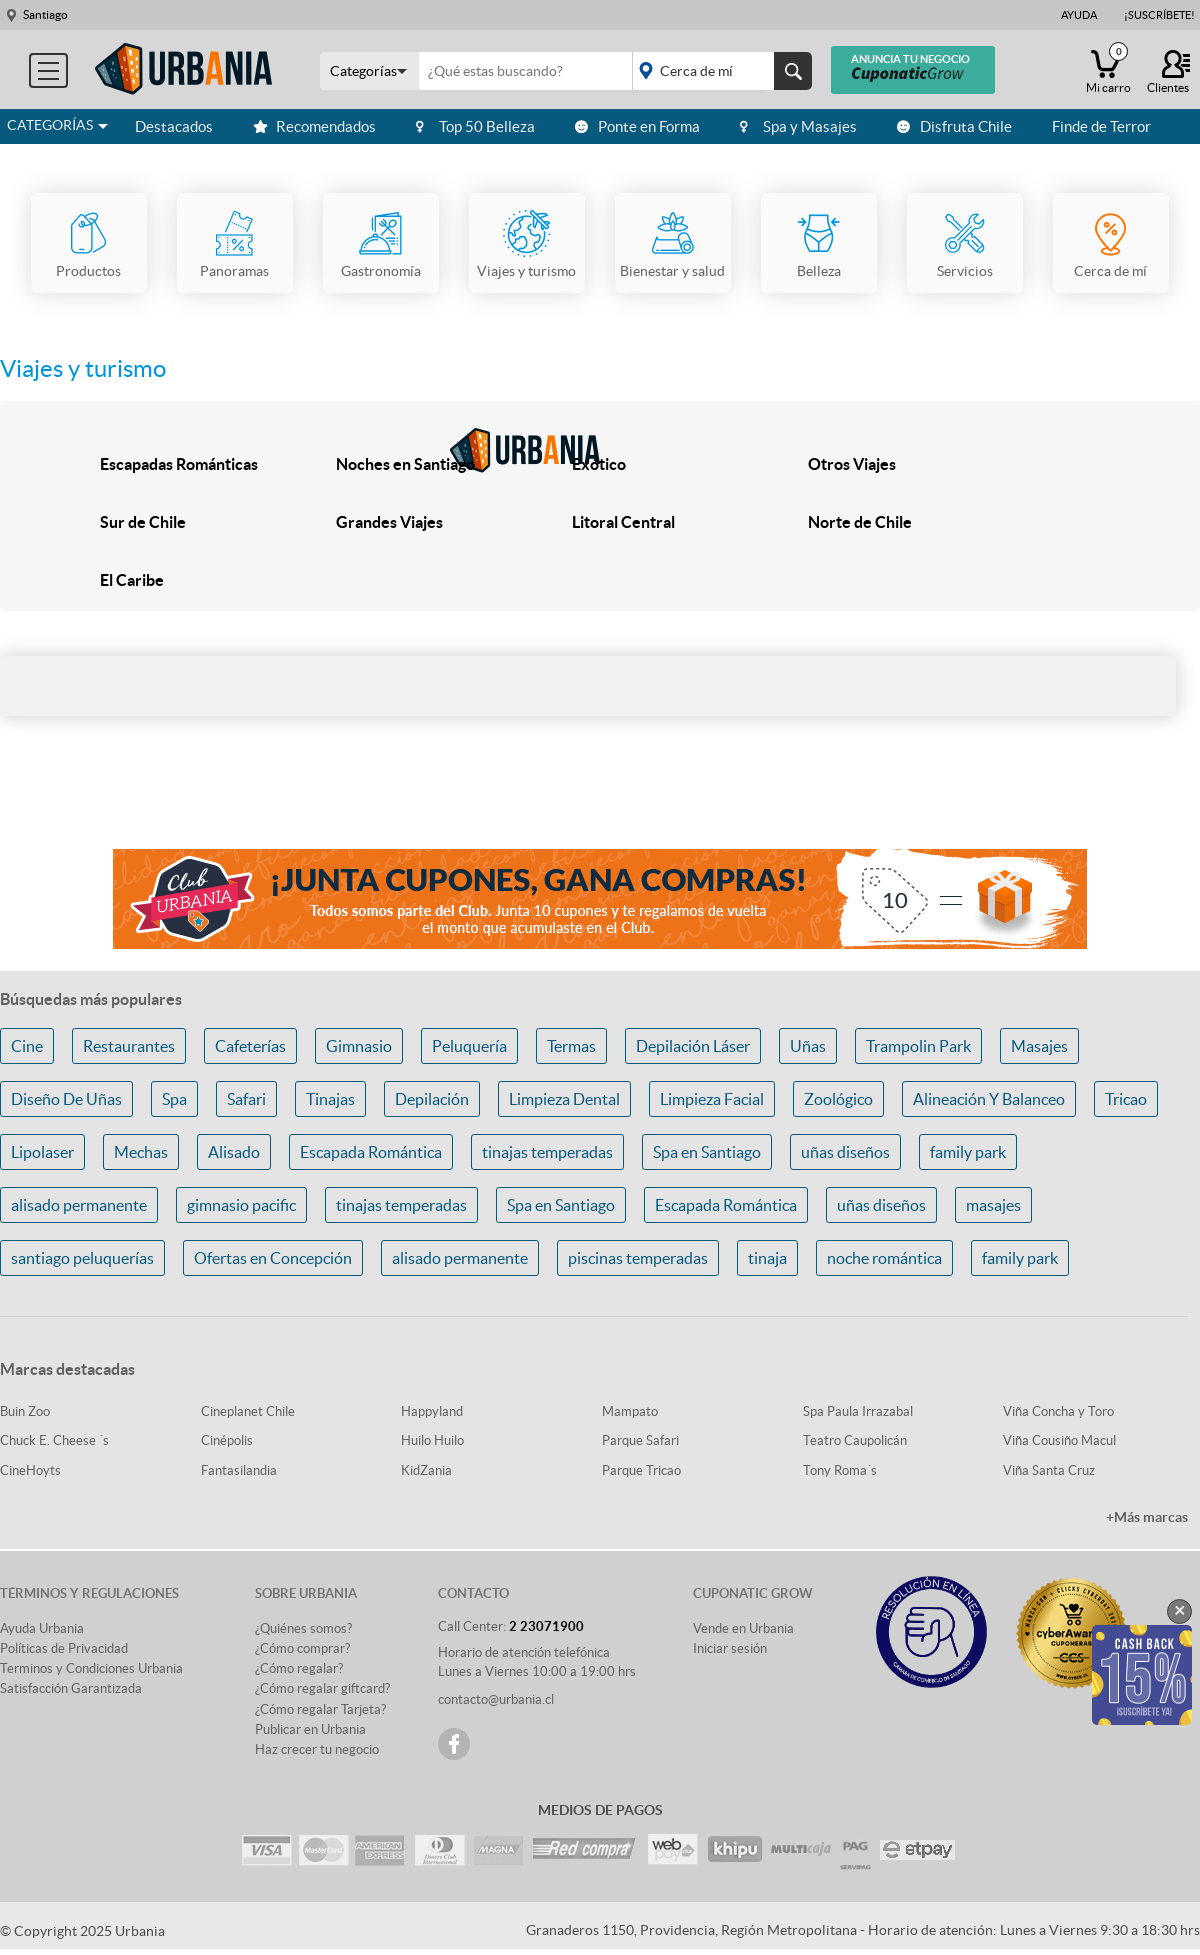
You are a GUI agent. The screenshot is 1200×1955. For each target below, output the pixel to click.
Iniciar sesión (730, 1648)
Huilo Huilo (432, 1440)
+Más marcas (1147, 1517)
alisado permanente (79, 1205)
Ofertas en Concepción (273, 1258)
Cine (27, 1046)
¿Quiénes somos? (303, 1628)
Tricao (1126, 1099)
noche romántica (884, 1258)
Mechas (141, 1152)
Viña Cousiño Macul (1059, 1440)
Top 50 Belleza (475, 126)
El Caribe (132, 580)
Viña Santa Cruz (1049, 1470)
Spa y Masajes (798, 126)
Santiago (45, 14)
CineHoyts (30, 1470)
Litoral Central (623, 522)
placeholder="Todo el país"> (718, 71)
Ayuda (1079, 15)
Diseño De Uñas (66, 1099)
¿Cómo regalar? (299, 1668)
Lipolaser (42, 1152)
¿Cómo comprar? (302, 1648)
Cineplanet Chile (248, 1411)
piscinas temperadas (638, 1258)
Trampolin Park (918, 1046)
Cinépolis (227, 1440)
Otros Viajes (852, 464)
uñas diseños (845, 1152)
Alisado (234, 1152)
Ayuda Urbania (42, 1628)
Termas (571, 1046)
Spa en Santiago (707, 1152)
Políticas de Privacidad (64, 1648)
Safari (246, 1099)
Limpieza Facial (712, 1099)
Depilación (432, 1099)
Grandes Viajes (389, 522)
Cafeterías (250, 1046)
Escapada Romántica (371, 1152)
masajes (993, 1205)
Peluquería (469, 1046)
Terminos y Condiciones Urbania (91, 1668)
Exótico (599, 464)
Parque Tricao (641, 1470)
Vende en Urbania (743, 1628)
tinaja (767, 1258)
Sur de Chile (143, 522)
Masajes (1039, 1046)
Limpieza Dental (564, 1099)
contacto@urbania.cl (496, 1699)
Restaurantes (129, 1046)
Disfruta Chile (954, 126)
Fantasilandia (239, 1470)
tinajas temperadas (547, 1152)
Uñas (808, 1046)
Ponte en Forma (637, 126)
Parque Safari (640, 1440)
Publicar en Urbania (310, 1729)
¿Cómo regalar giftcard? (322, 1688)
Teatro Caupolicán (855, 1440)
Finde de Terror (1101, 126)
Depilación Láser (693, 1046)
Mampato (630, 1411)
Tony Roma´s (840, 1470)
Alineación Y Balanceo (989, 1099)
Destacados (174, 126)
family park (968, 1152)
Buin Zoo (25, 1411)
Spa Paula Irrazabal (858, 1411)
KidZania (426, 1470)
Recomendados (314, 126)
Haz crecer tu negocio (317, 1749)
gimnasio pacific (241, 1205)
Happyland (432, 1411)
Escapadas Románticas (179, 464)
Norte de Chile (860, 522)
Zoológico (838, 1099)
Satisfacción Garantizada (71, 1688)
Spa (174, 1099)
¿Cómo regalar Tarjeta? (320, 1709)
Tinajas (330, 1099)
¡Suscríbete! (1159, 15)
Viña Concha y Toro (1058, 1411)
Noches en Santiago (405, 464)
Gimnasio (359, 1046)
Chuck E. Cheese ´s (54, 1440)
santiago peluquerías (82, 1258)
